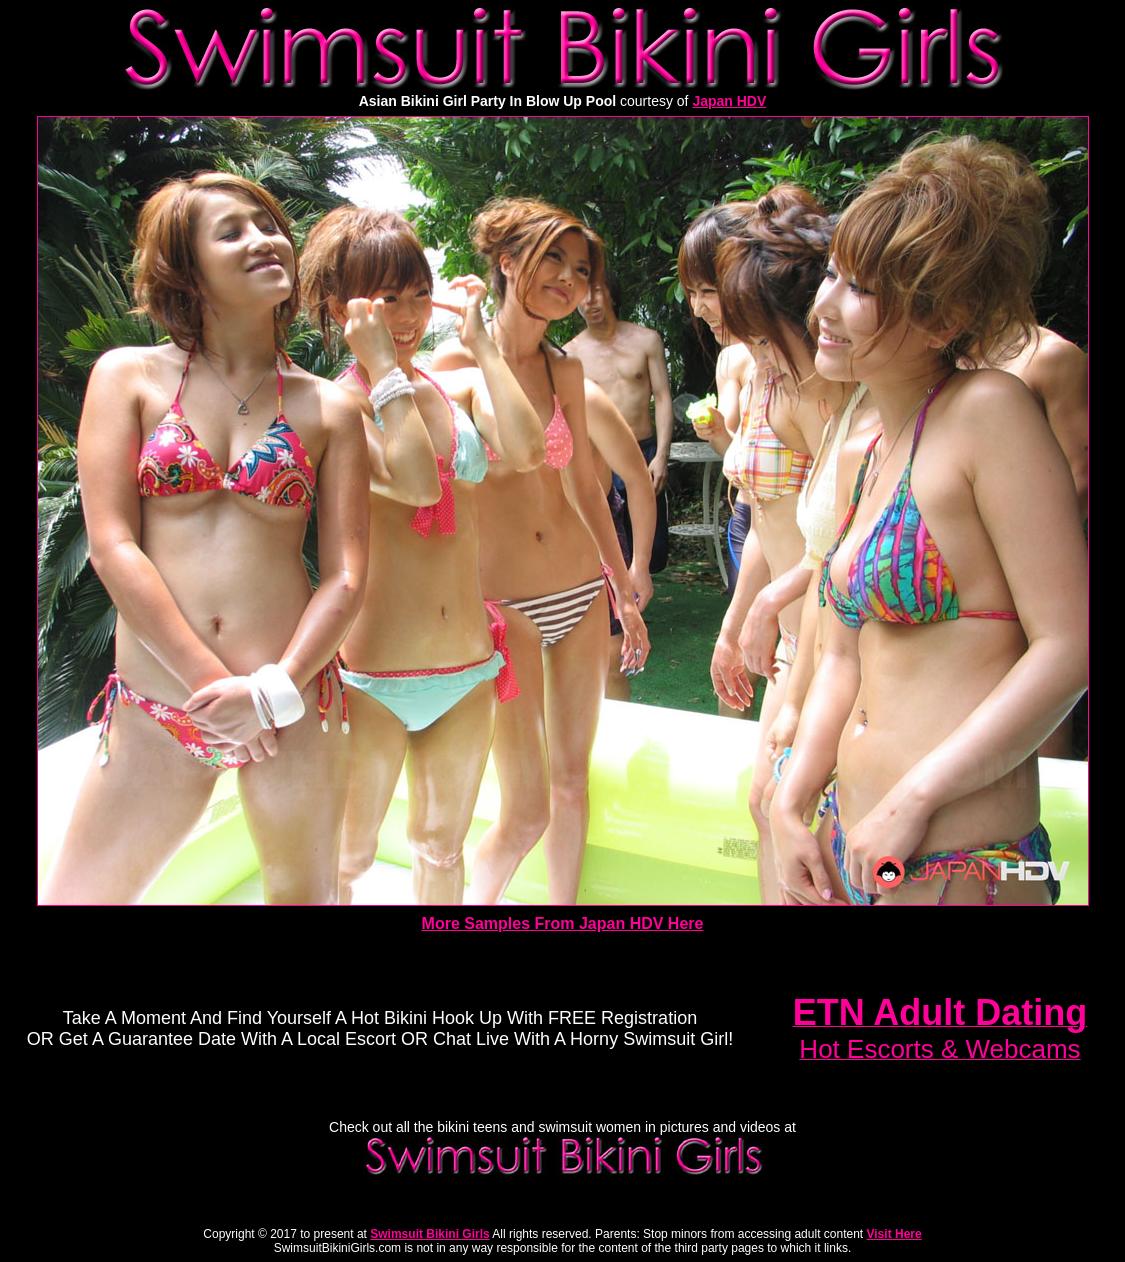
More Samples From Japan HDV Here (563, 923)
